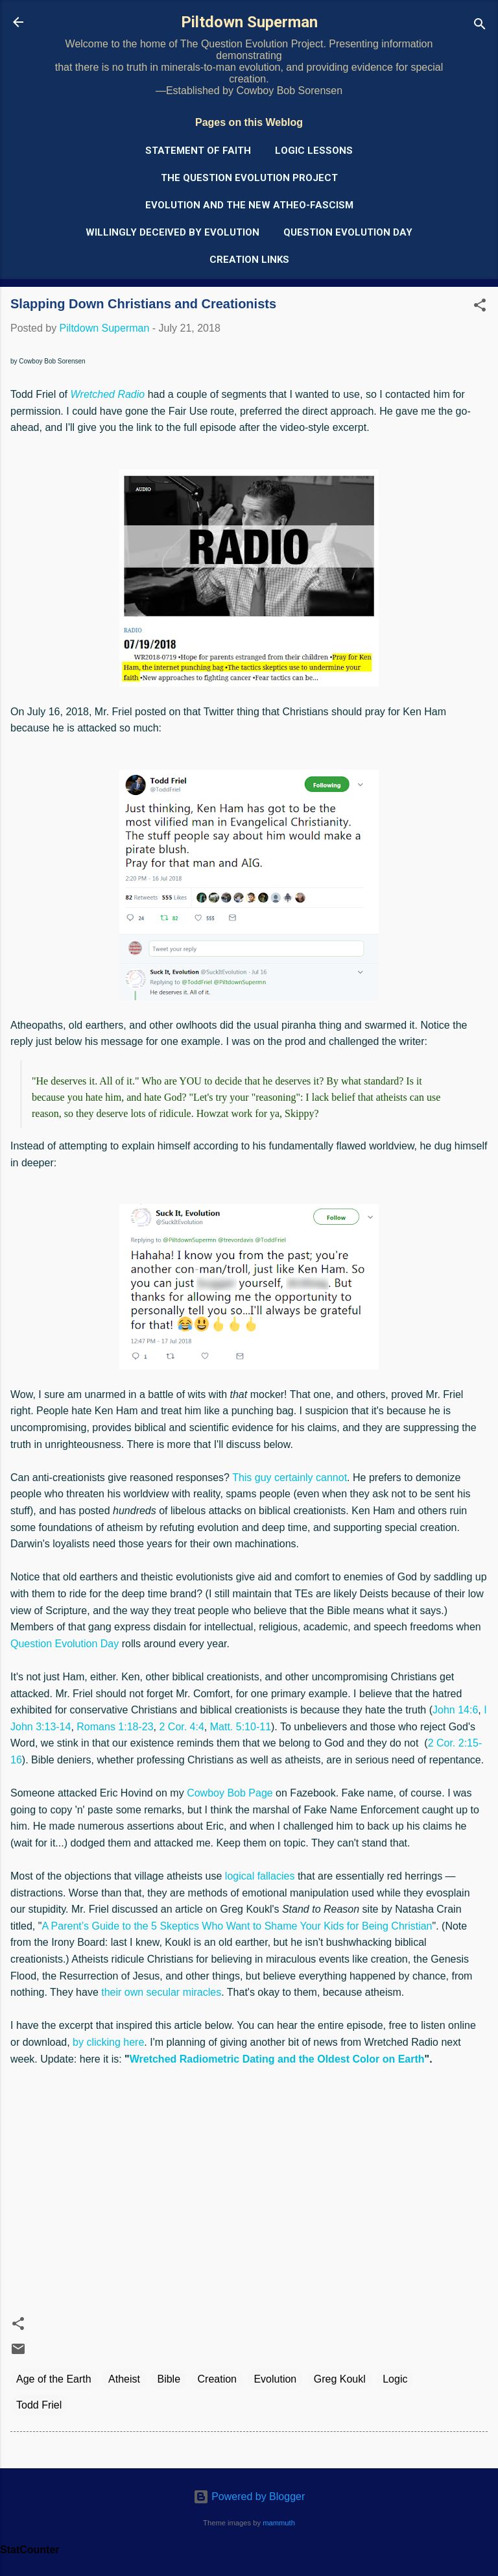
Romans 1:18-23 (115, 1726)
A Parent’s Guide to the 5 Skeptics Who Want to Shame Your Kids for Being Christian (237, 1926)
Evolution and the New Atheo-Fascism (249, 205)
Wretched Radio (107, 394)
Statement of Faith (198, 150)
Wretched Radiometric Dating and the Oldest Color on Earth (277, 2059)
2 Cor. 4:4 (181, 1726)
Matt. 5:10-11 (240, 1726)
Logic (395, 2379)
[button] (480, 307)
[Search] (480, 26)
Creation (217, 2379)
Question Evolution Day (347, 232)
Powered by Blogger (249, 2496)
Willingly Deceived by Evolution (172, 232)
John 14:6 (455, 1709)
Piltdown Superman (249, 22)
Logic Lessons (314, 150)
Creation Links (249, 259)
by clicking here (108, 2042)
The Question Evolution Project (249, 178)
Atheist (124, 2379)
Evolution (275, 2379)
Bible (168, 2379)
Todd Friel (39, 2404)
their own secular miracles (161, 1992)
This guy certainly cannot (289, 1477)
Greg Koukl (340, 2379)
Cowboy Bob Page (230, 1792)
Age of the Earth (53, 2379)
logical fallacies (260, 1876)
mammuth (279, 2523)
